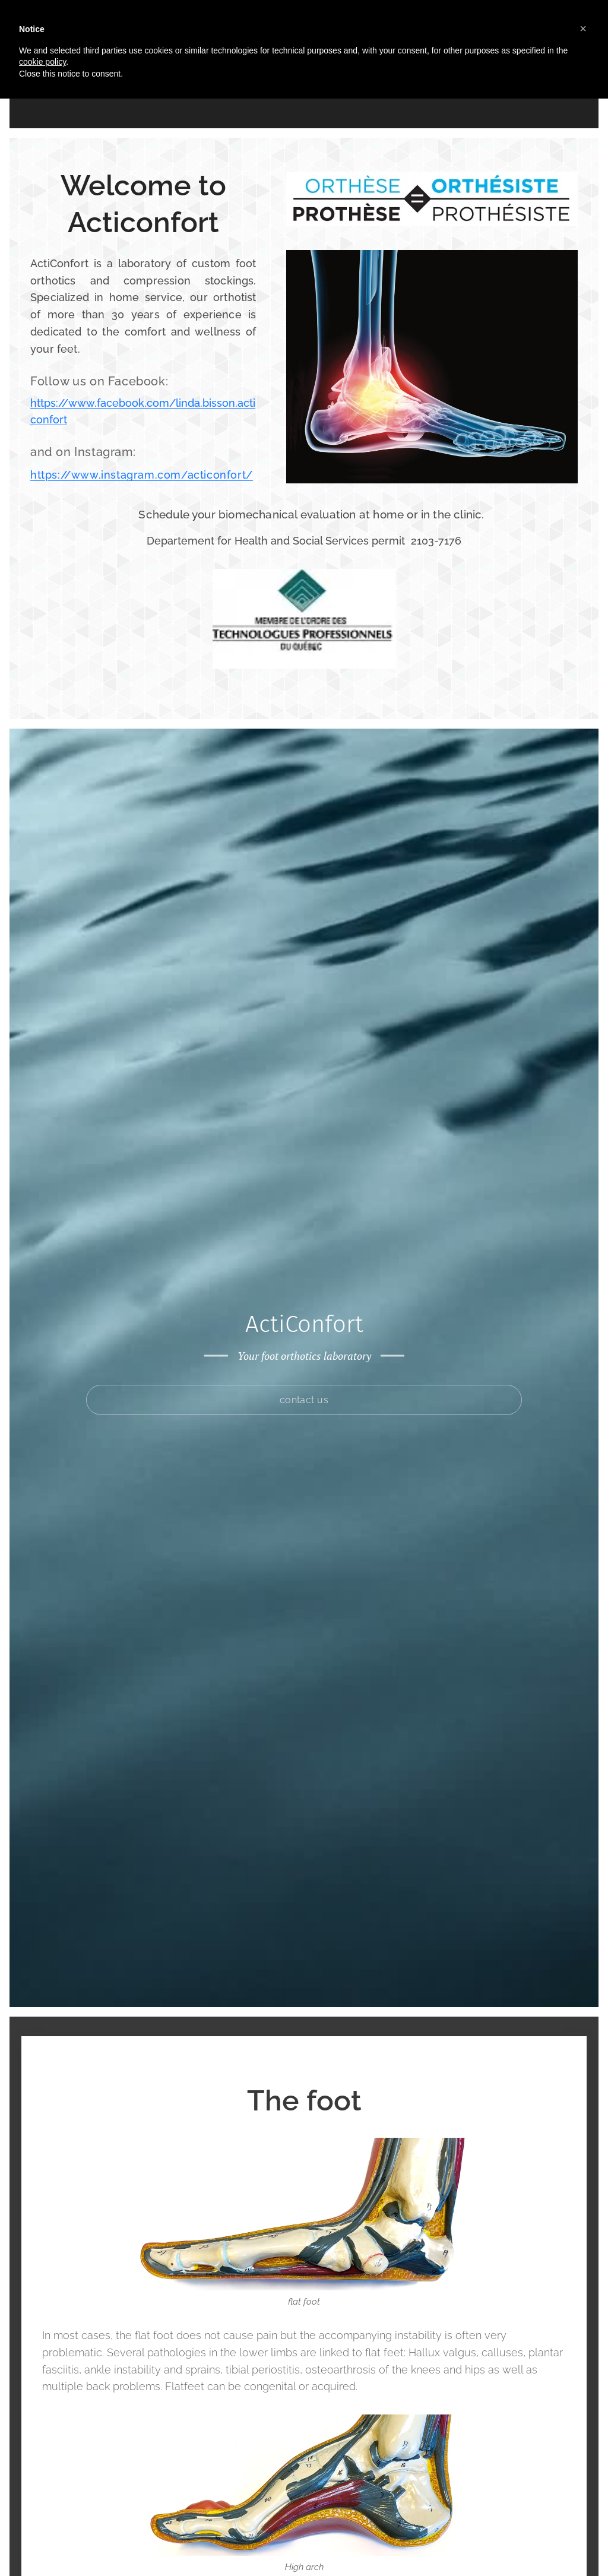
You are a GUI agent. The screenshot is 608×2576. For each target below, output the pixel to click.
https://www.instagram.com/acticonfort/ (141, 475)
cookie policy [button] (42, 62)
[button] (583, 28)
